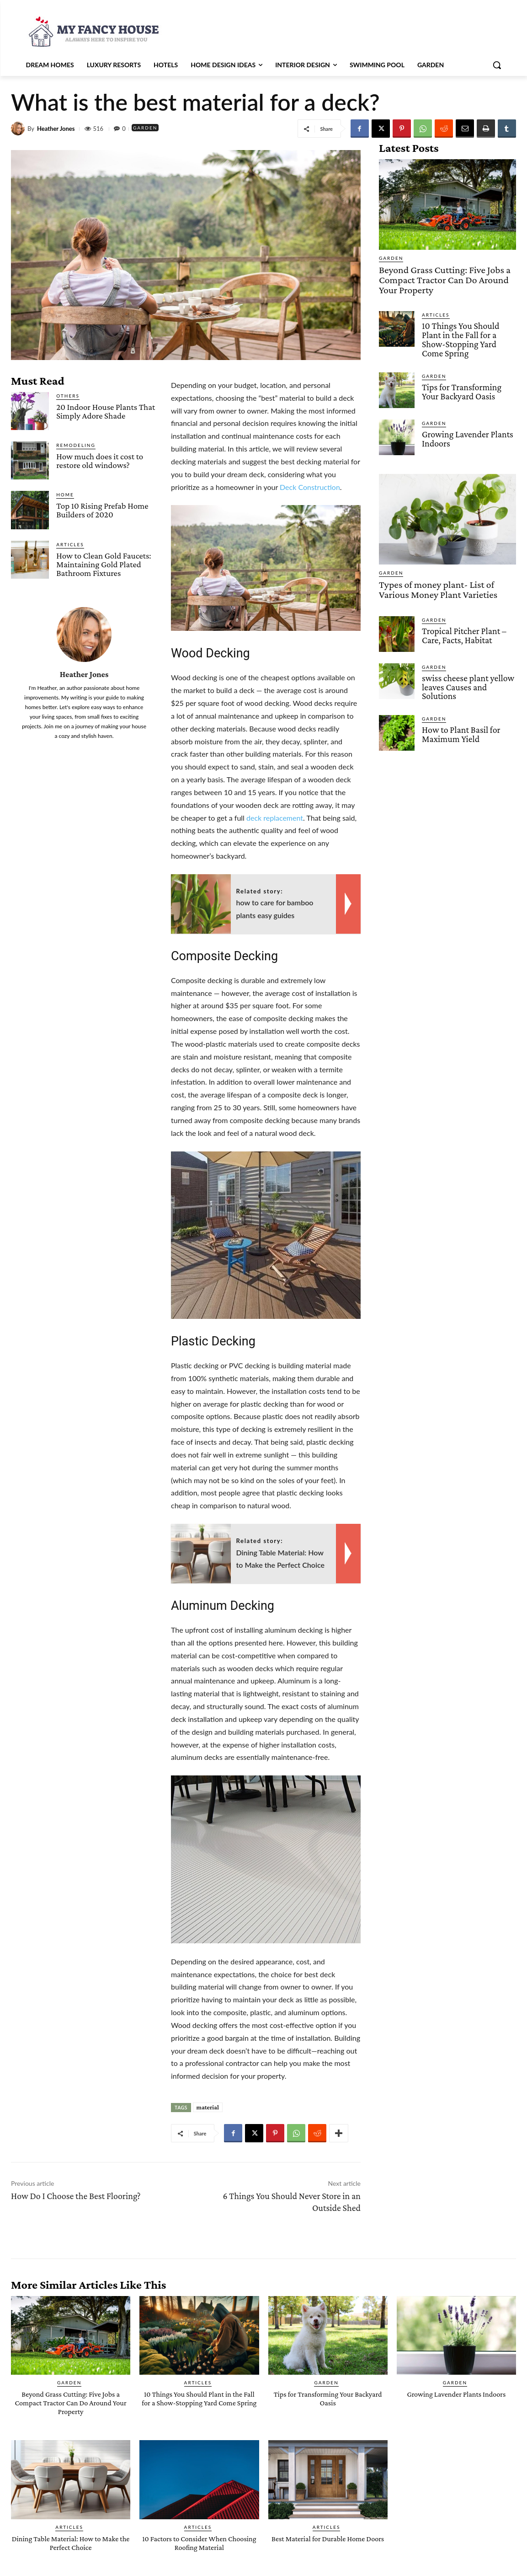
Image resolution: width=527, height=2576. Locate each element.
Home (65, 494)
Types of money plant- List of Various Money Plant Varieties (443, 583)
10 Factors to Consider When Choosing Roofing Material (199, 2542)
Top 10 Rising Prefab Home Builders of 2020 (102, 510)
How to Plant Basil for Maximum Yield (459, 725)
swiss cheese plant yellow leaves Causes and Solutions (466, 678)
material (208, 2107)
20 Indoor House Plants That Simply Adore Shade (105, 411)
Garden (148, 127)
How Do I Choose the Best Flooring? (76, 2196)
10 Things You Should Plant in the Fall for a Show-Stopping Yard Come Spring (469, 335)
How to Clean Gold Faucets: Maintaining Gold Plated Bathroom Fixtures (103, 564)
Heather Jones (56, 129)
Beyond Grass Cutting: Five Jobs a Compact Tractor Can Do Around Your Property (444, 277)
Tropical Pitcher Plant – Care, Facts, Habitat (462, 627)
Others (68, 395)
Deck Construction (310, 487)
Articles (70, 544)
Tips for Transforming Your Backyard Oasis (469, 386)
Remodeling (76, 445)
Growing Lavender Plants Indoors (465, 433)
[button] (497, 65)
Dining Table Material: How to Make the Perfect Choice (70, 2542)
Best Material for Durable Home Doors (328, 2542)
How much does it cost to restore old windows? (99, 461)
